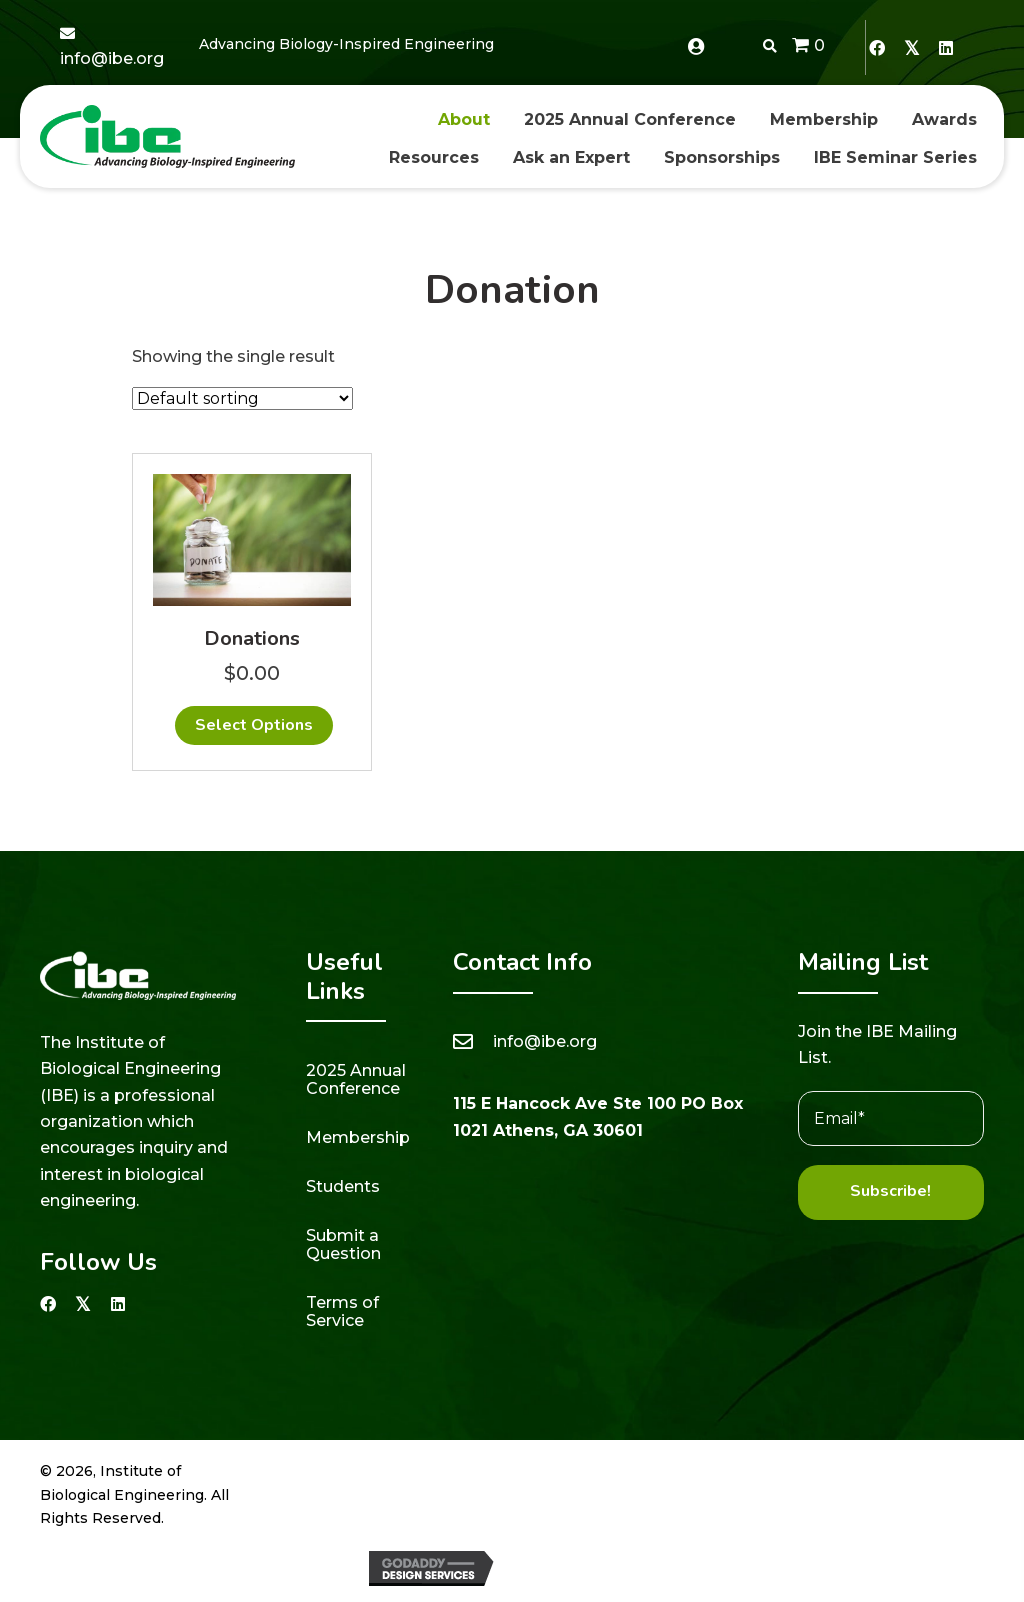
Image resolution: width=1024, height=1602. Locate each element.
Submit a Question (343, 1244)
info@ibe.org (112, 58)
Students (343, 1186)
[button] (876, 47)
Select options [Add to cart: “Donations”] (254, 725)
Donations (252, 638)
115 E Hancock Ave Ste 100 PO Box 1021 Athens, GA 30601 (598, 1116)
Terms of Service (342, 1311)
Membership (358, 1137)
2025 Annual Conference (356, 1079)
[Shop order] (242, 398)
